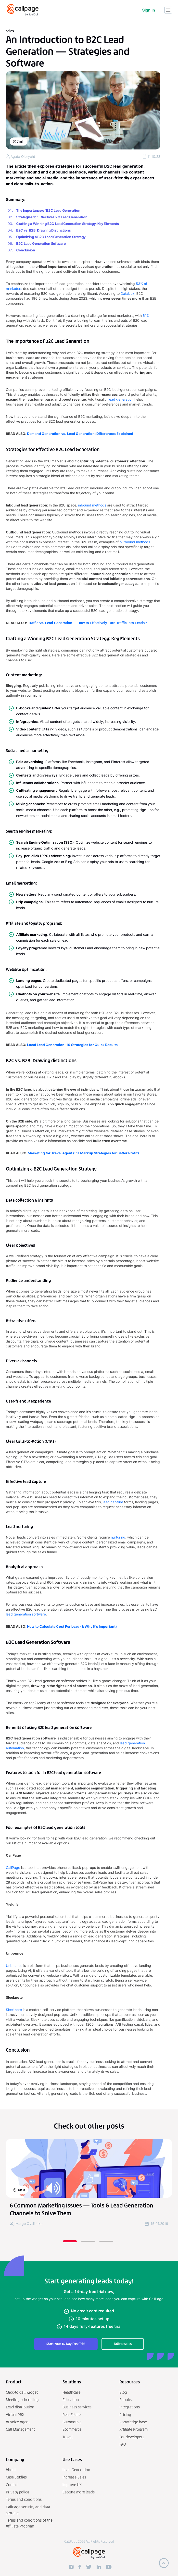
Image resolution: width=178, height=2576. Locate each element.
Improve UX (72, 2484)
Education (71, 2399)
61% (146, 315)
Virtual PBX (15, 2414)
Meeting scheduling (22, 2399)
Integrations (129, 2407)
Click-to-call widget (22, 2392)
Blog (123, 2392)
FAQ (122, 2444)
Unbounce (14, 1965)
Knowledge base (133, 2422)
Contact (12, 2484)
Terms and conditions (24, 2499)
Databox (127, 293)
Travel (68, 2437)
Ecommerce (72, 2429)
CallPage (13, 1867)
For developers (131, 2437)
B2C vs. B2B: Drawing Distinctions (43, 230)
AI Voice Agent (18, 2422)
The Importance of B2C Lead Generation (48, 210)
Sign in (148, 10)
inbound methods (92, 505)
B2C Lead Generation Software (40, 243)
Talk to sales (123, 2344)
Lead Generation (76, 2469)
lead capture (113, 1502)
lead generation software (26, 1614)
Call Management (20, 2429)
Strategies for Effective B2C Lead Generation (51, 217)
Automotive (72, 2422)
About (11, 2469)
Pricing (125, 2414)
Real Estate (72, 2414)
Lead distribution (20, 2407)
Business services (77, 2407)
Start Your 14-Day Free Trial (65, 2344)
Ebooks (125, 2399)
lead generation (120, 399)
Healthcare (71, 2392)
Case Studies (16, 2477)
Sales (10, 31)
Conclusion (25, 250)
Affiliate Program (133, 2429)
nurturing (118, 1537)
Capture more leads (79, 2492)
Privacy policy (17, 2492)
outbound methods (135, 542)
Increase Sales (74, 2477)
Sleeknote (14, 2010)
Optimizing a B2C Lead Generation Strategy (51, 237)
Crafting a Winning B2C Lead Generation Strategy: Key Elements (67, 224)
